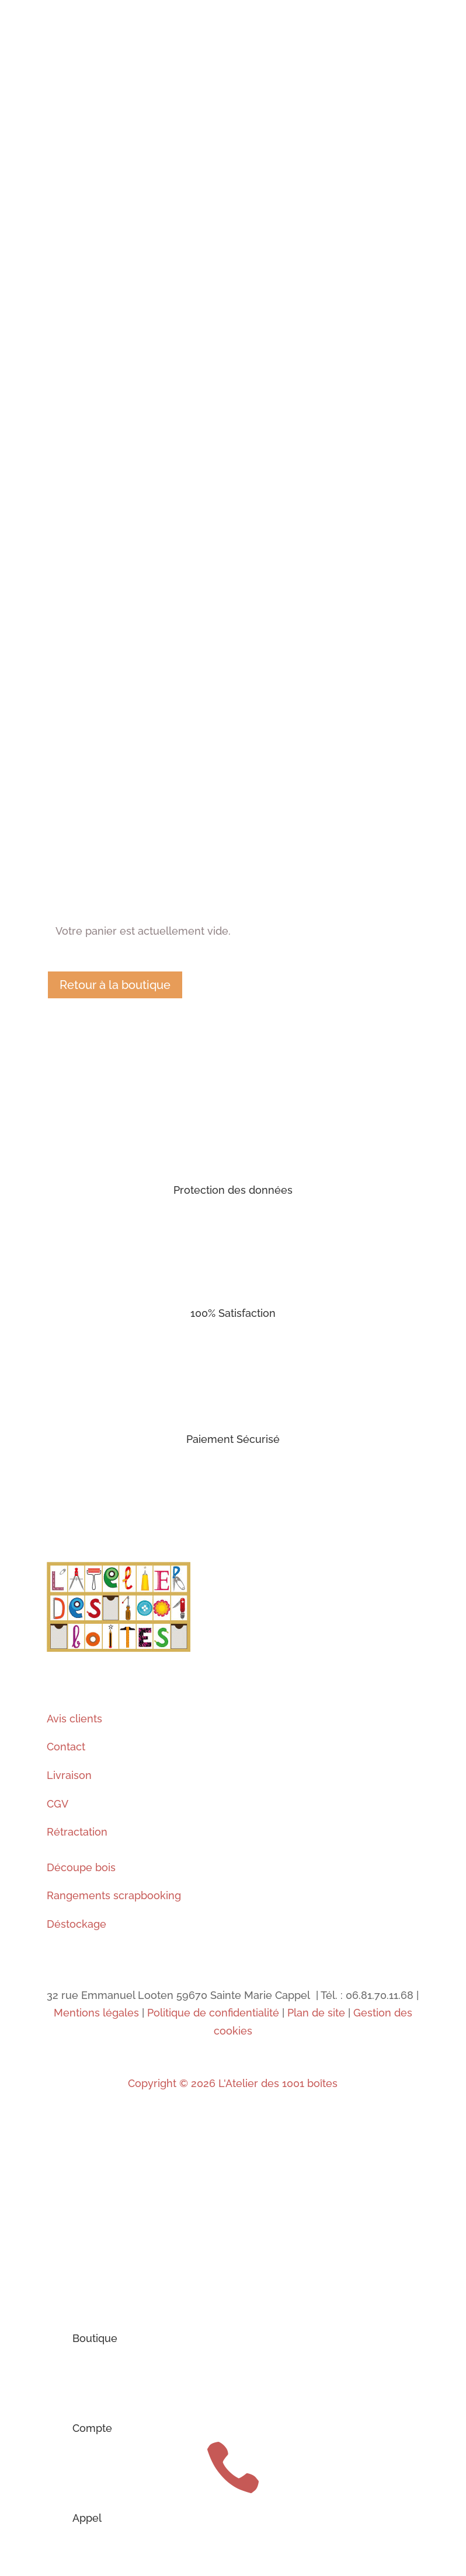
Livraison (69, 1775)
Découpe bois (81, 1867)
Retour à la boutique (115, 985)
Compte (92, 2428)
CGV (57, 1804)
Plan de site (316, 2013)
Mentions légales (96, 2013)
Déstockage (76, 1924)
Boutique (94, 2338)
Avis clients (74, 1718)
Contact (66, 1746)
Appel (87, 2518)
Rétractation (77, 1832)
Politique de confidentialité (213, 2013)
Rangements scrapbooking (114, 1895)
